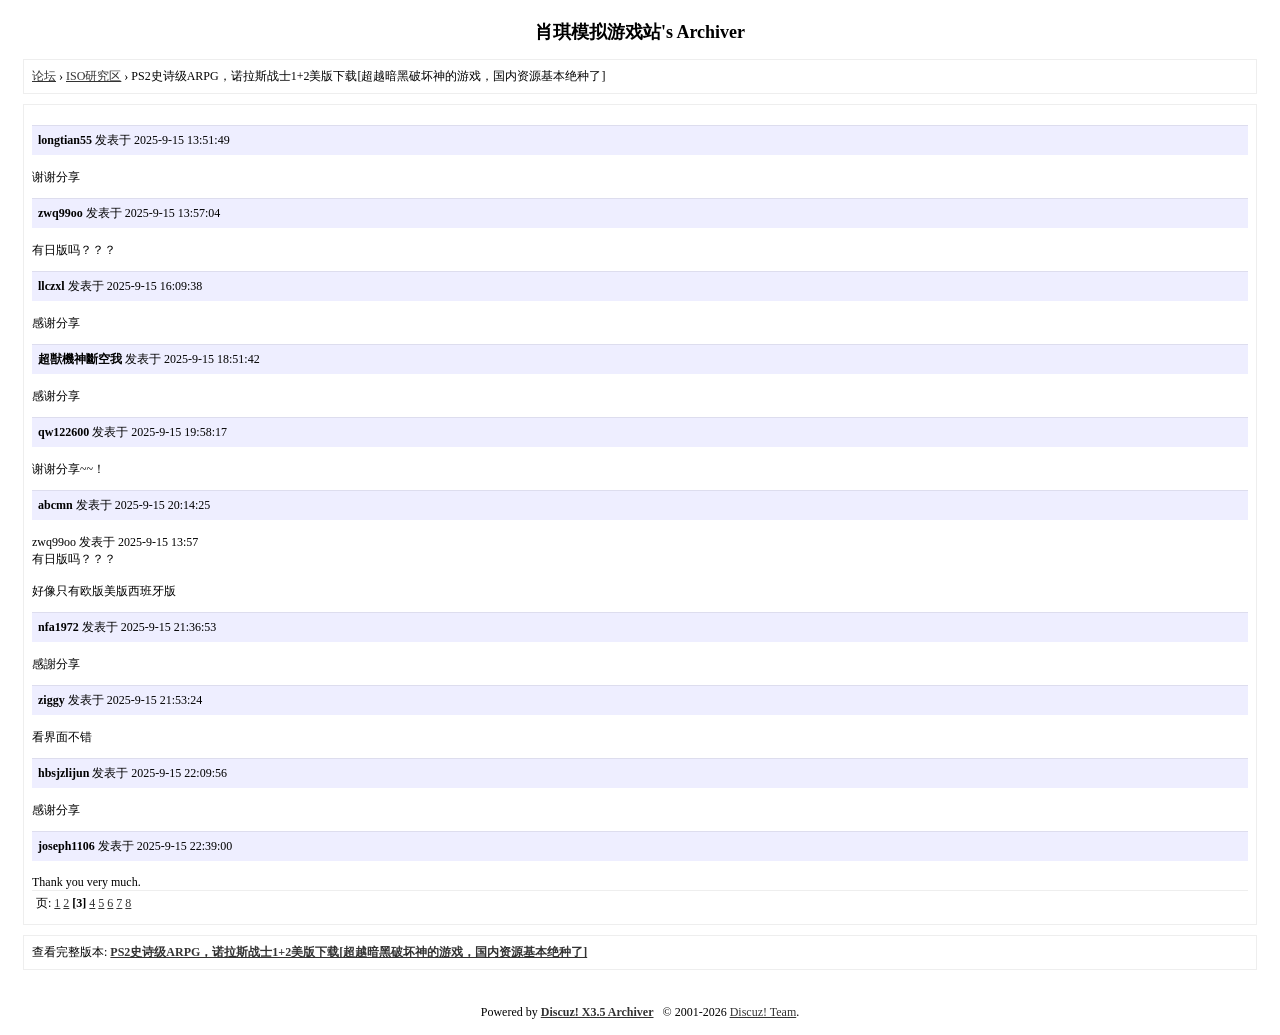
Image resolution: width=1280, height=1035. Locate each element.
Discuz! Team (763, 1012)
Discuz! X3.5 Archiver (597, 1012)
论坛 (44, 76)
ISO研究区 (93, 76)
